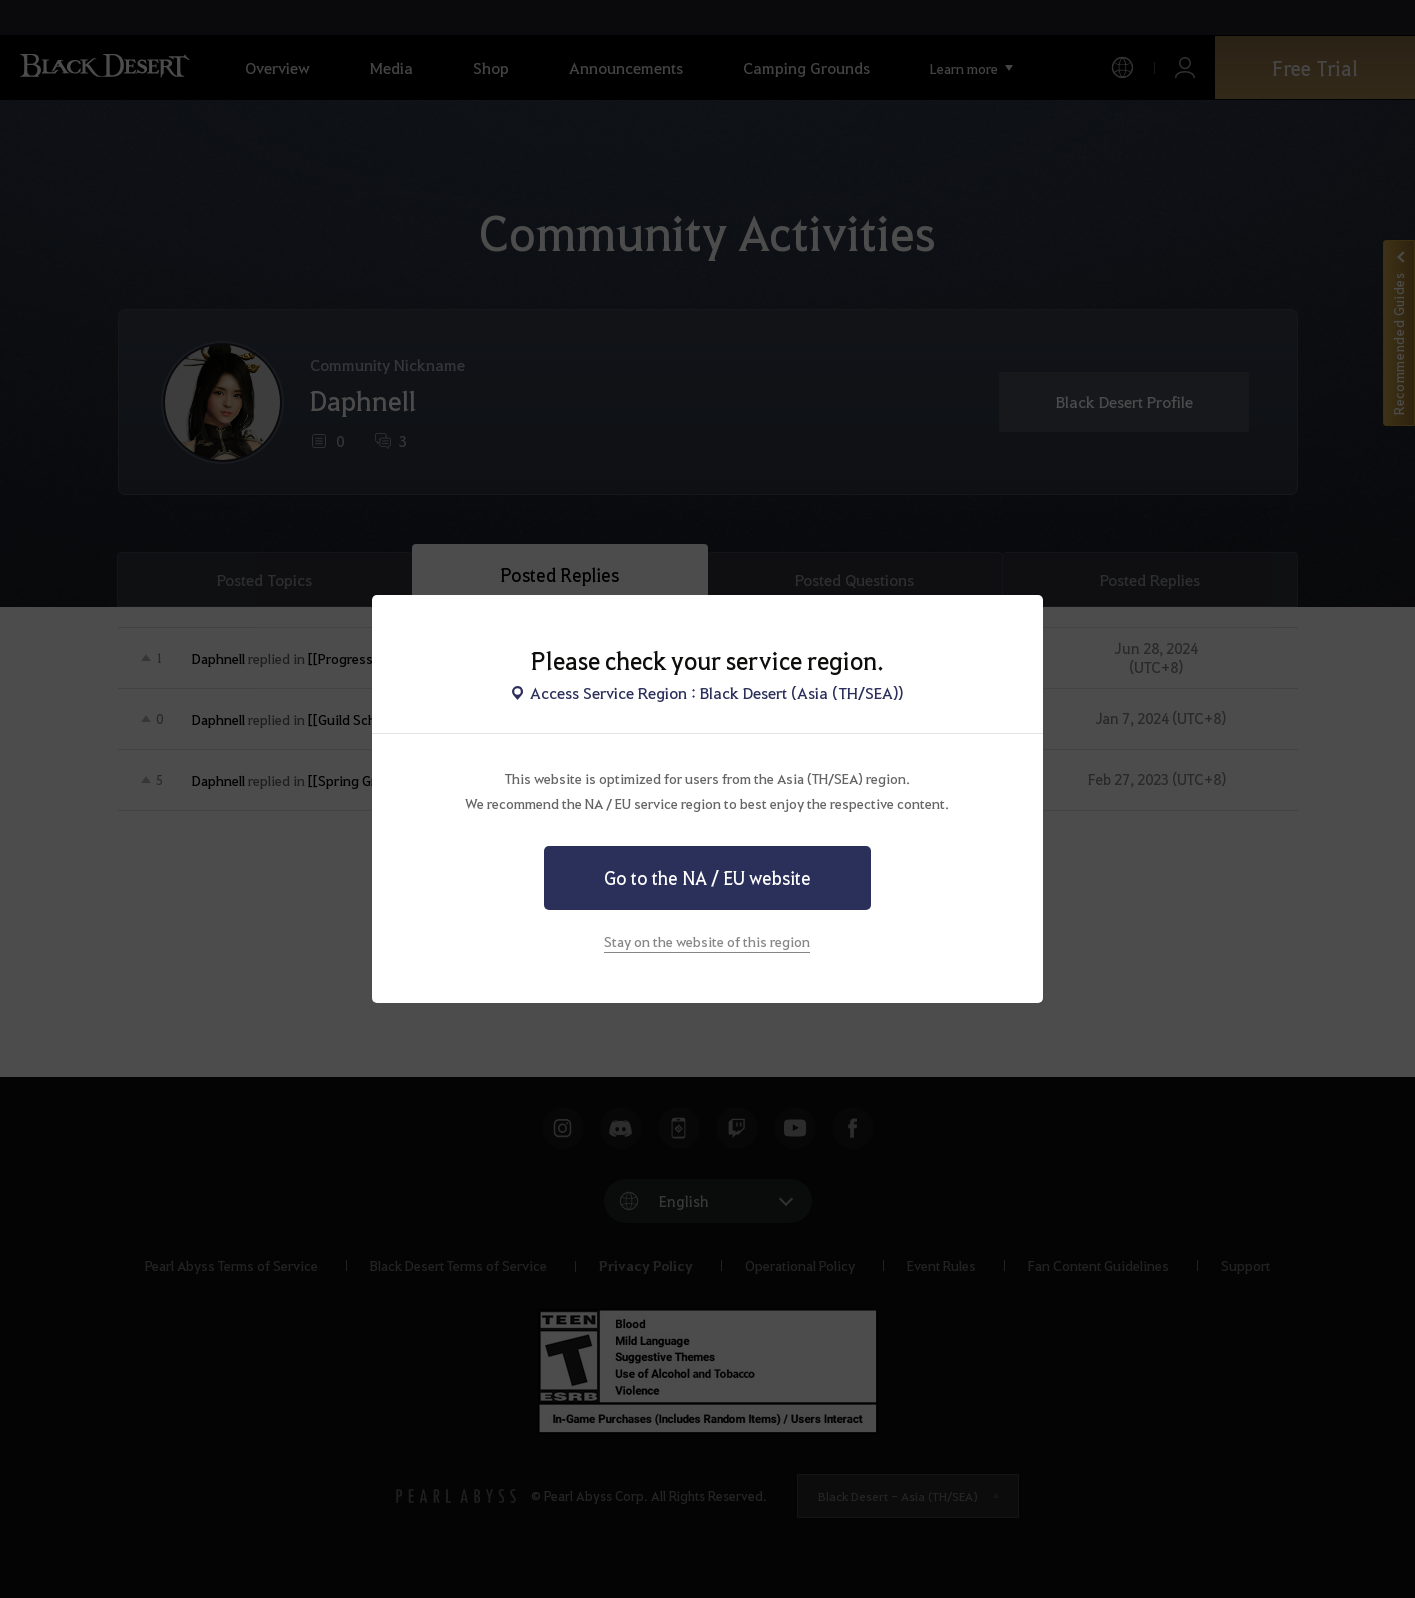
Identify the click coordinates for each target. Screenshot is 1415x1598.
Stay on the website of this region (707, 941)
